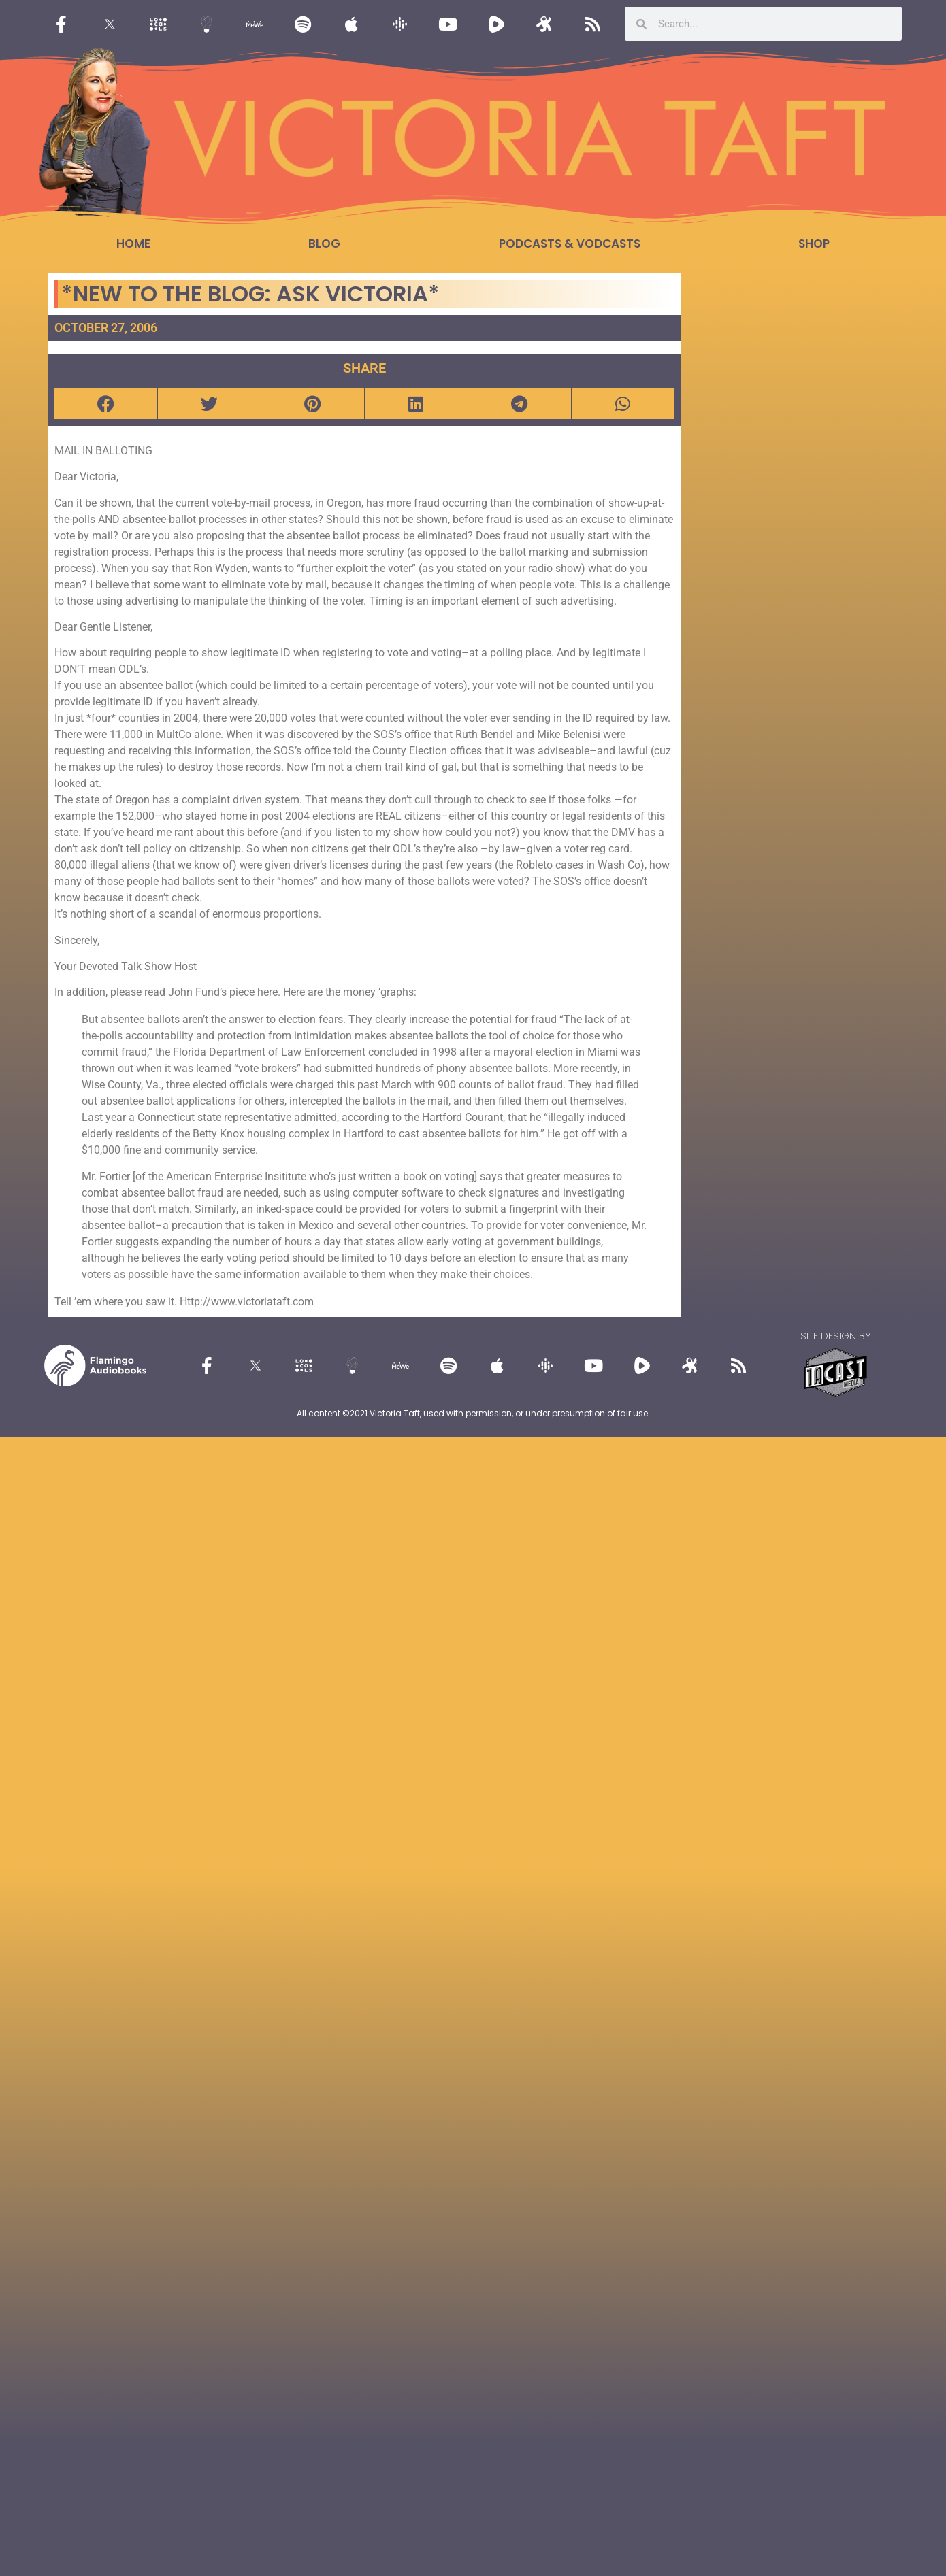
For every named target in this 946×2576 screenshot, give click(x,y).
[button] (105, 403)
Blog (324, 243)
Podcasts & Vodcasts (569, 243)
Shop (814, 243)
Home (133, 243)
